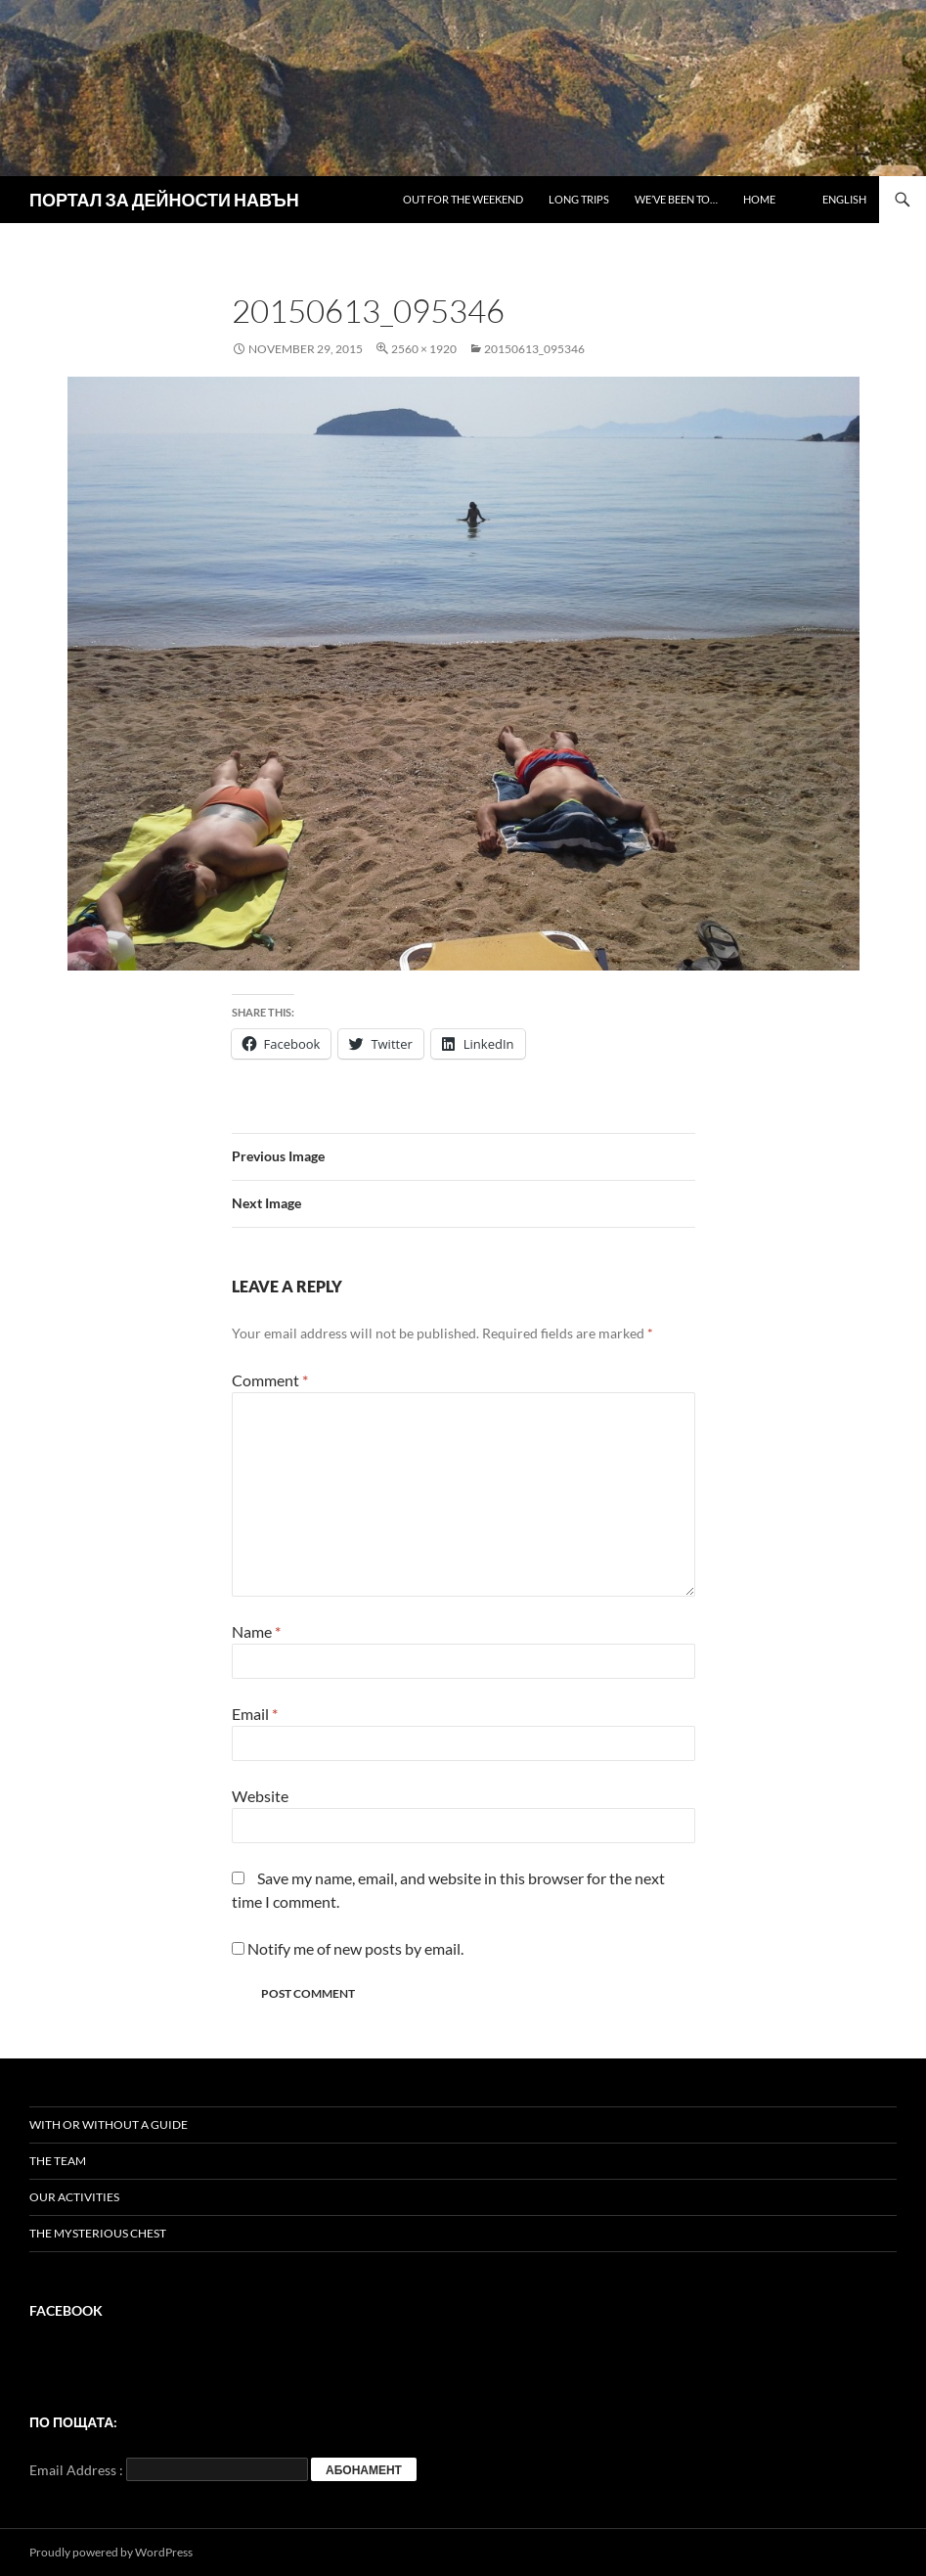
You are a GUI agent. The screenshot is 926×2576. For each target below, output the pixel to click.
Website (260, 1795)
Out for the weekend (463, 199)
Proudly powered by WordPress (111, 2552)
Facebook (66, 2310)
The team (57, 2160)
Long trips (579, 199)
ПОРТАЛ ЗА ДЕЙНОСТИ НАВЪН (164, 199)
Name (256, 1631)
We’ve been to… (676, 199)
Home (759, 199)
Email (255, 1713)
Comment (270, 1380)
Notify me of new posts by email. (355, 1948)
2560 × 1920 (424, 348)
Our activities (74, 2197)
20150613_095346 (534, 348)
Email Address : (76, 2470)
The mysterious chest (97, 2233)
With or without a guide (108, 2124)
